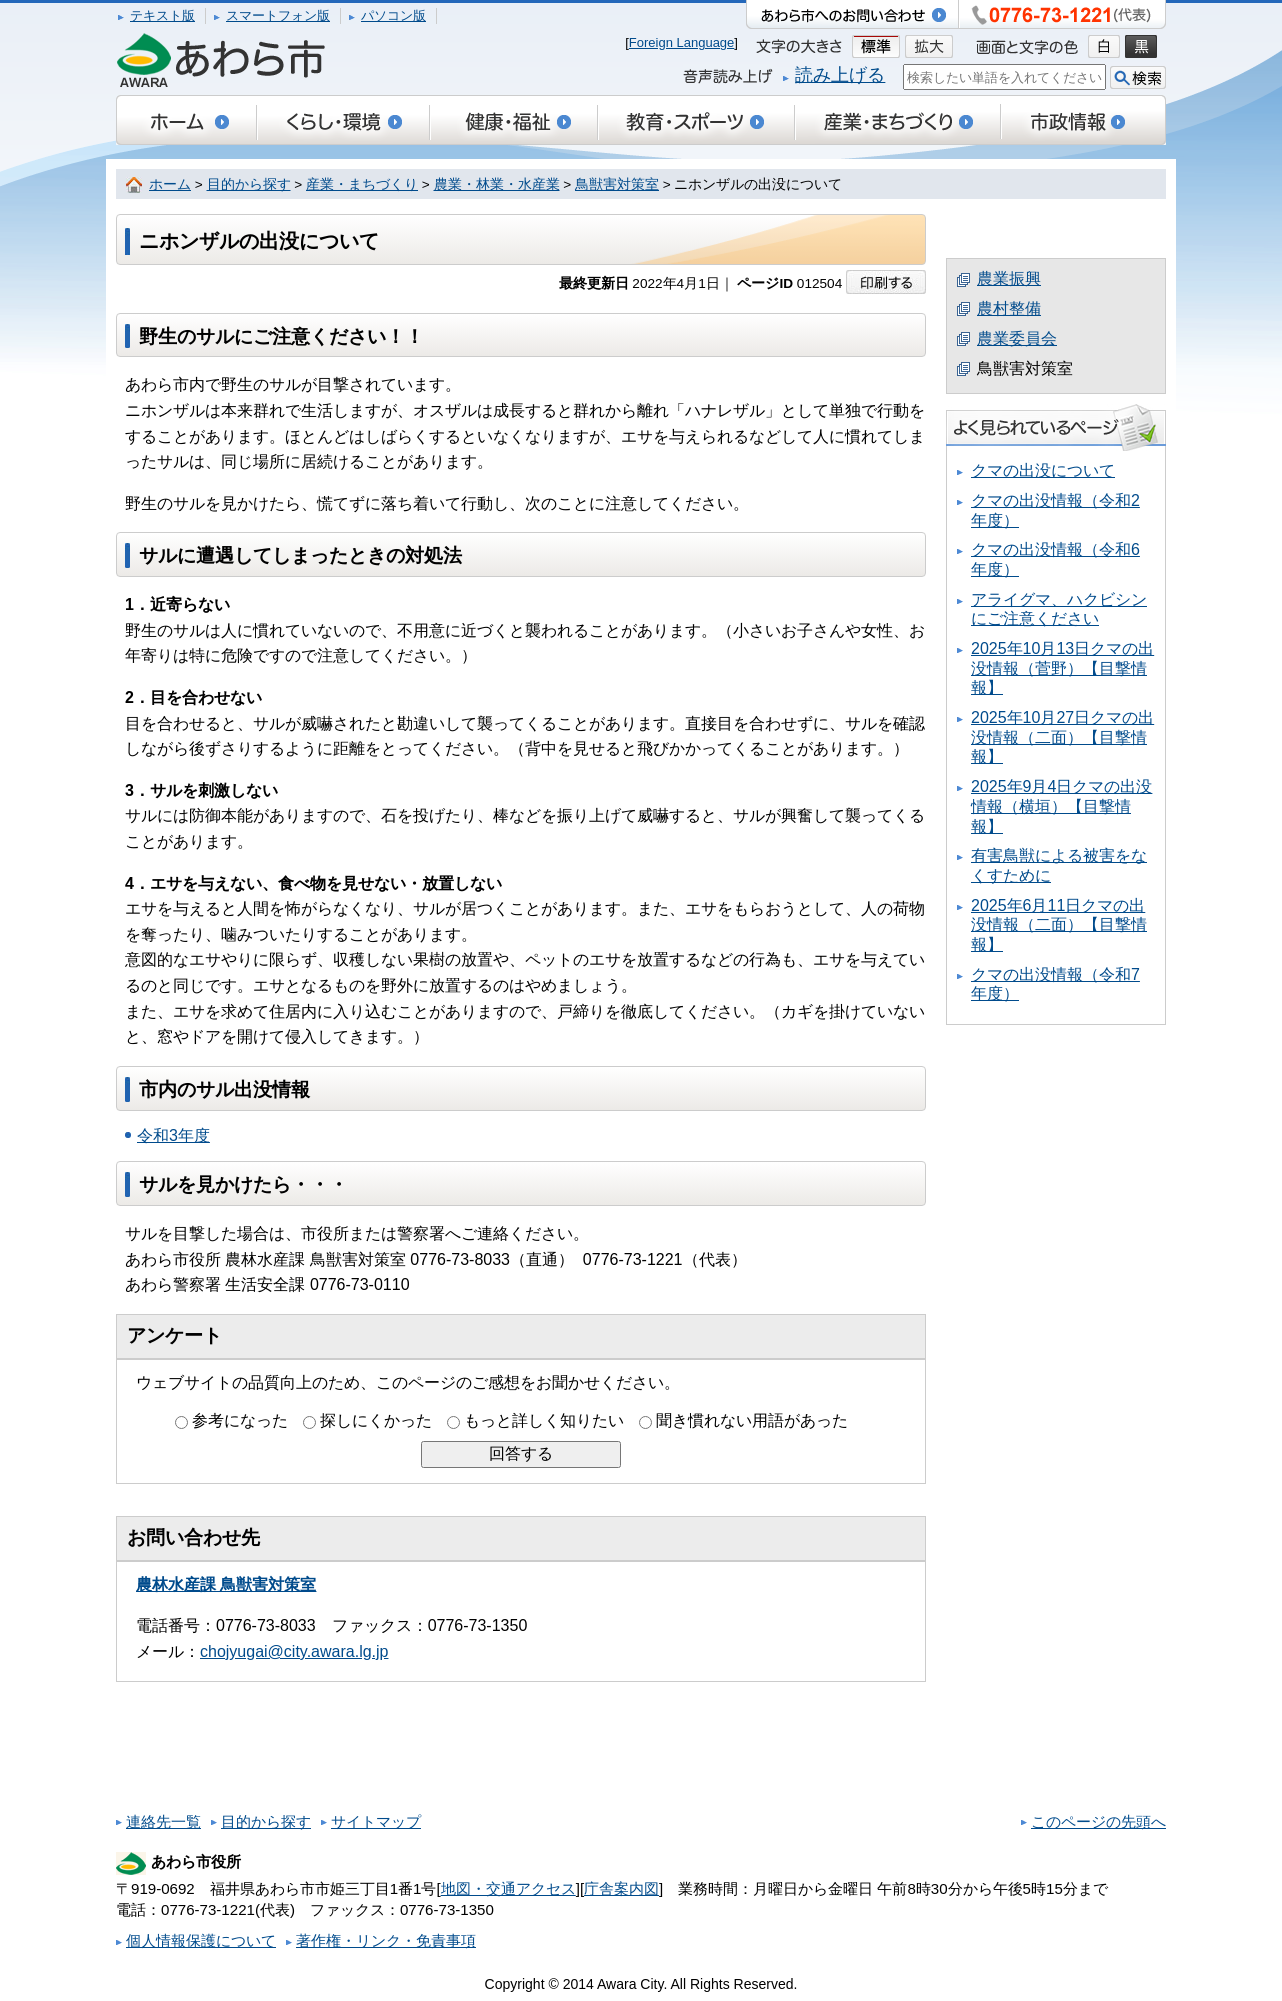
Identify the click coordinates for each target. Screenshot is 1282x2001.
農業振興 (1009, 278)
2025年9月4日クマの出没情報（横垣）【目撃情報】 (1061, 806)
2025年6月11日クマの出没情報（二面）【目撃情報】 (1059, 925)
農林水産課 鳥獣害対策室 (226, 1584)
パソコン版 (393, 15)
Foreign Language (682, 42)
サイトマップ (376, 1821)
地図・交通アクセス (508, 1888)
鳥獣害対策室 (617, 184)
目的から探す (249, 184)
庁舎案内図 (621, 1888)
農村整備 (1009, 308)
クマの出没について (1043, 470)
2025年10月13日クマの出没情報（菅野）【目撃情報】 (1062, 668)
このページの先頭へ (1098, 1821)
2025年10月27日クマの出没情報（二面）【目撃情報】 (1062, 737)
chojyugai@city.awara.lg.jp (294, 1651)
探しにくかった (376, 1420)
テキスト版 (162, 15)
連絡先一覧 (163, 1821)
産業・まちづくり (362, 184)
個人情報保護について (201, 1940)
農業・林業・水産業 (497, 184)
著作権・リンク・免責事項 (386, 1940)
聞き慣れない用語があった (752, 1420)
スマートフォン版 (278, 15)
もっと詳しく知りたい (544, 1420)
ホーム (170, 184)
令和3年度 (173, 1135)
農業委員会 (1017, 338)
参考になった (240, 1420)
